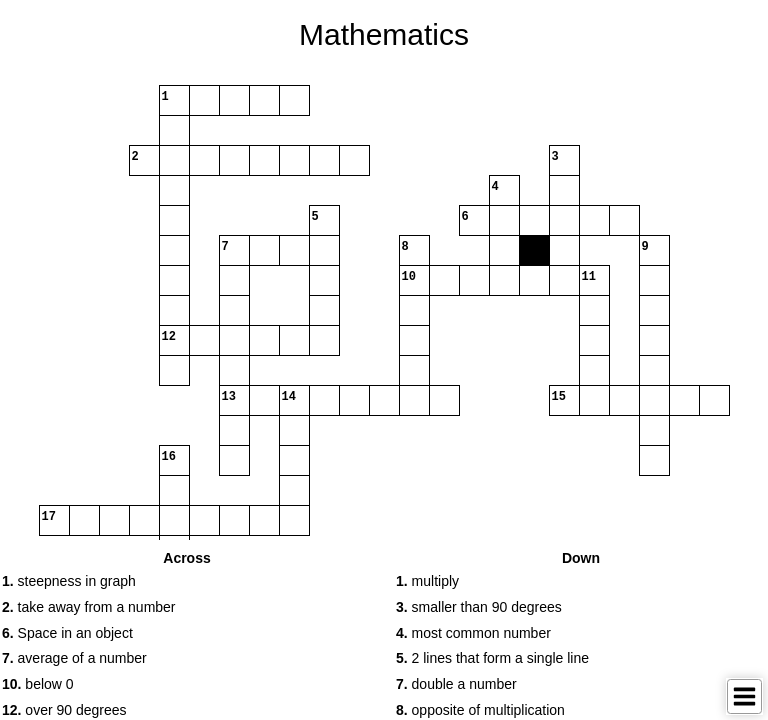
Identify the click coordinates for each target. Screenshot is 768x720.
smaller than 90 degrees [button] (479, 607)
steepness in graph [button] (69, 581)
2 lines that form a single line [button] (492, 658)
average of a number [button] (74, 658)
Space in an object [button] (67, 633)
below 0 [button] (38, 684)
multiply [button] (427, 581)
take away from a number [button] (89, 607)
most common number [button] (473, 633)
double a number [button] (456, 684)
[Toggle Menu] (744, 696)
